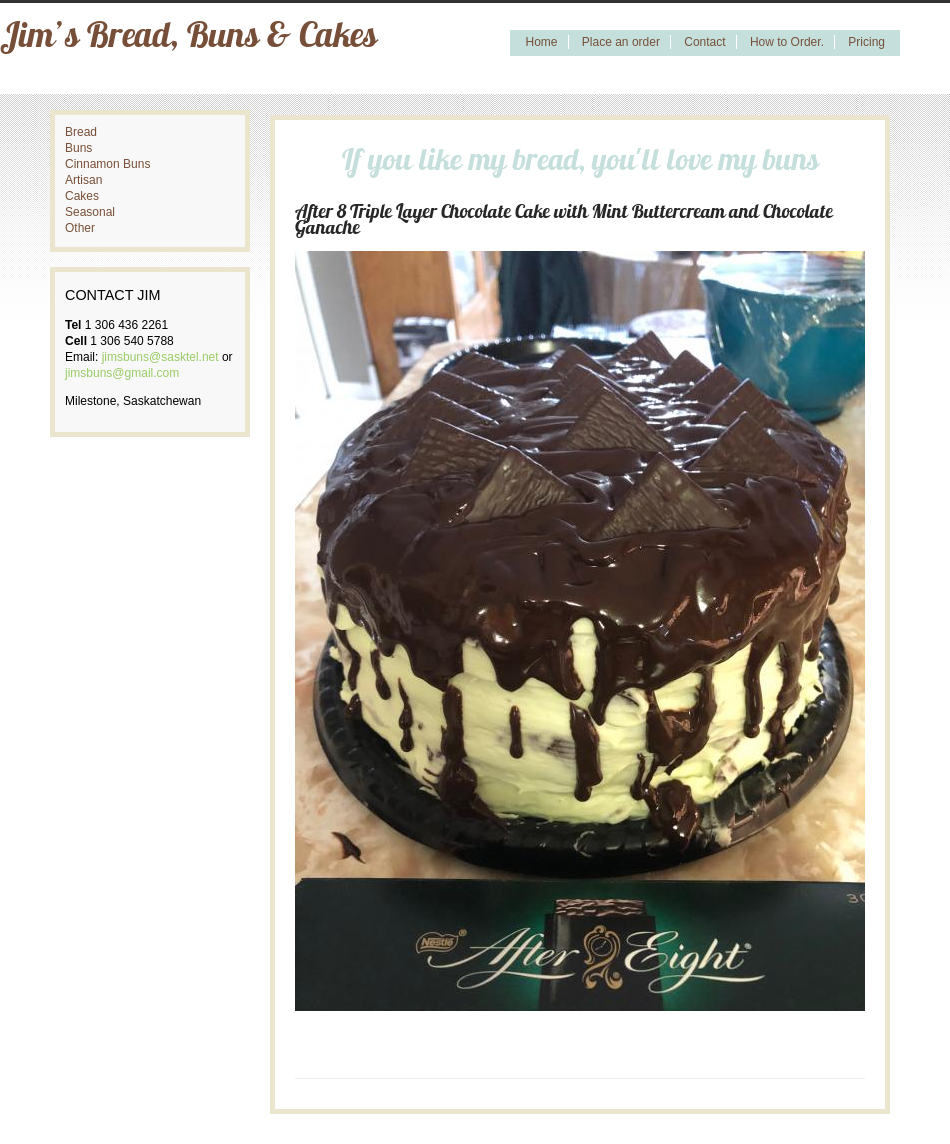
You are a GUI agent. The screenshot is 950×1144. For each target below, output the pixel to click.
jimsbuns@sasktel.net (160, 357)
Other (80, 228)
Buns (78, 148)
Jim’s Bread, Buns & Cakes (188, 38)
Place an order (621, 42)
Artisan (83, 180)
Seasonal (90, 212)
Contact (704, 42)
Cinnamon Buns (107, 164)
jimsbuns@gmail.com (122, 373)
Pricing (866, 42)
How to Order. (787, 42)
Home (541, 42)
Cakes (82, 196)
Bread (81, 132)
